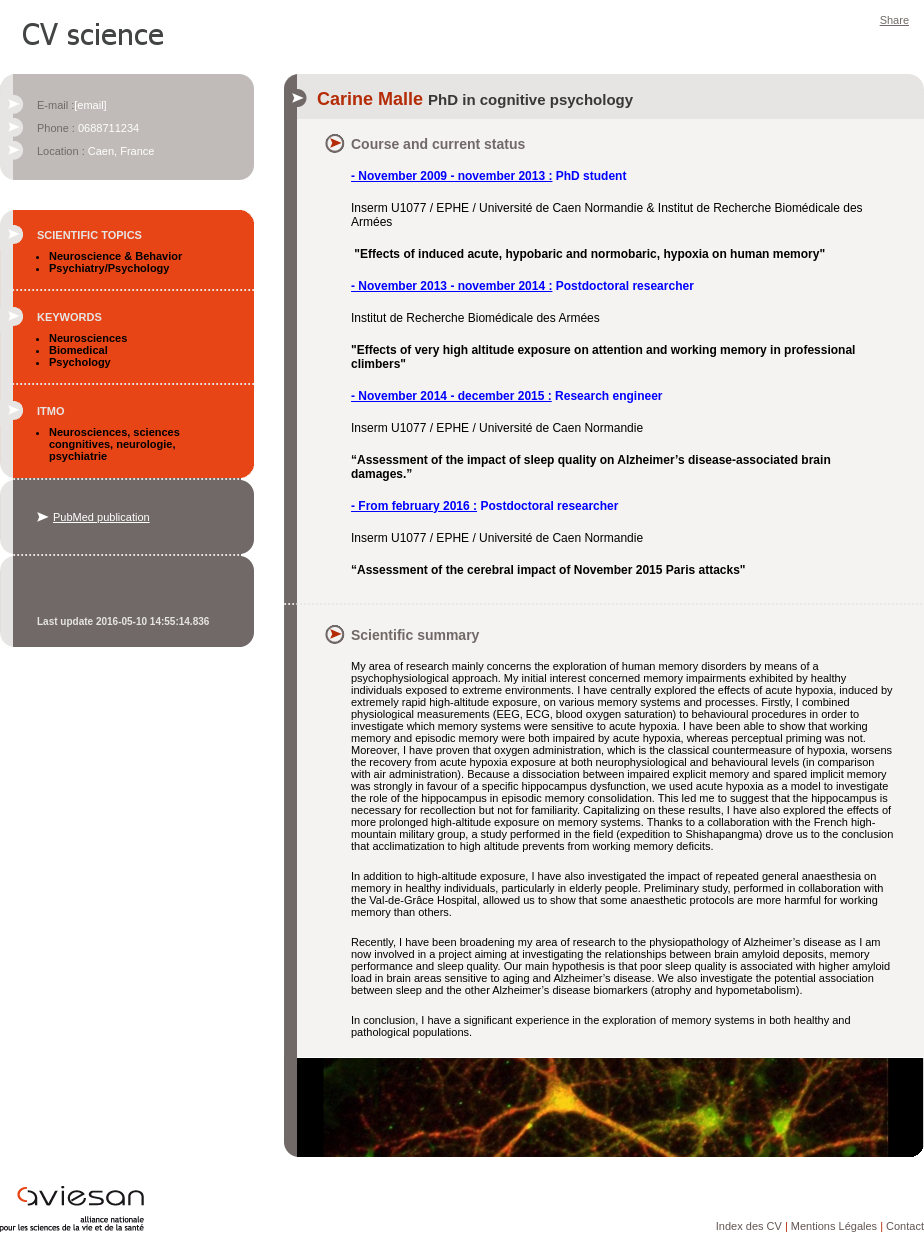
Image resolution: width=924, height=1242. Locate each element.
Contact (905, 1226)
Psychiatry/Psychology (109, 268)
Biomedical (78, 350)
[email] (90, 105)
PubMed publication (101, 517)
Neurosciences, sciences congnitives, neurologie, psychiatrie (114, 444)
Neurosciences (88, 338)
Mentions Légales (834, 1226)
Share (894, 20)
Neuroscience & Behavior (115, 256)
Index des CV (749, 1226)
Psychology (80, 362)
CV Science (94, 32)
